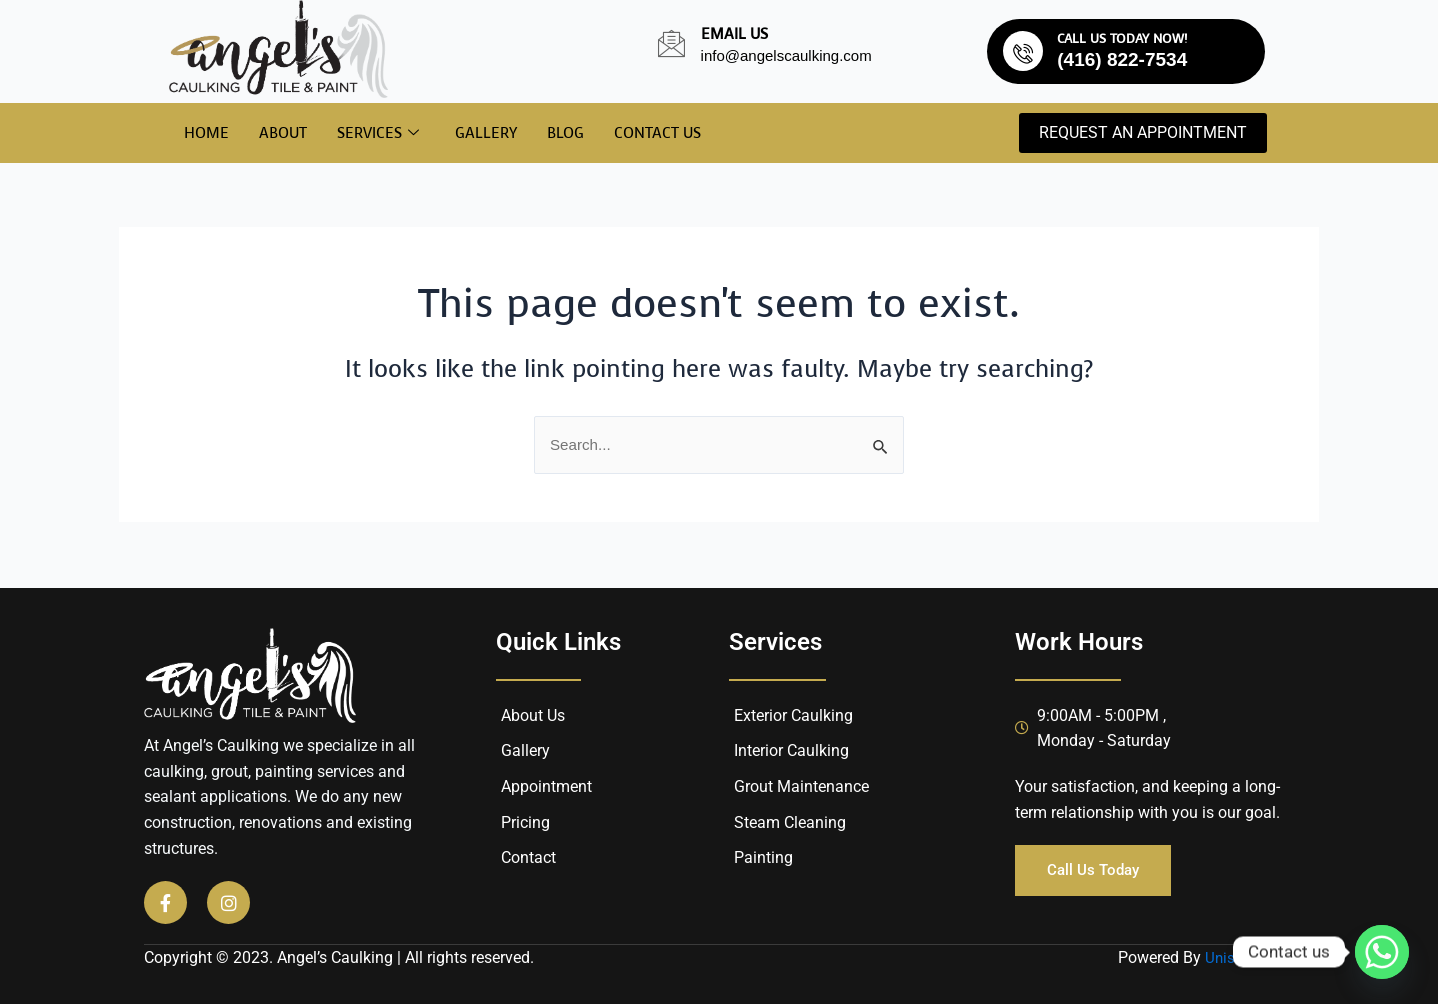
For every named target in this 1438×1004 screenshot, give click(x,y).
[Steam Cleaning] (857, 823)
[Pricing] (607, 823)
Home (206, 133)
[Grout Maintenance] (857, 787)
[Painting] (857, 858)
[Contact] (607, 858)
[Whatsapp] (1382, 952)
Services (378, 134)
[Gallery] (607, 751)
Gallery (486, 133)
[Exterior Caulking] (857, 716)
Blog (565, 133)
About (283, 133)
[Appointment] (607, 787)
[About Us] (607, 716)
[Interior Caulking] (857, 751)
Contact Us (657, 133)
